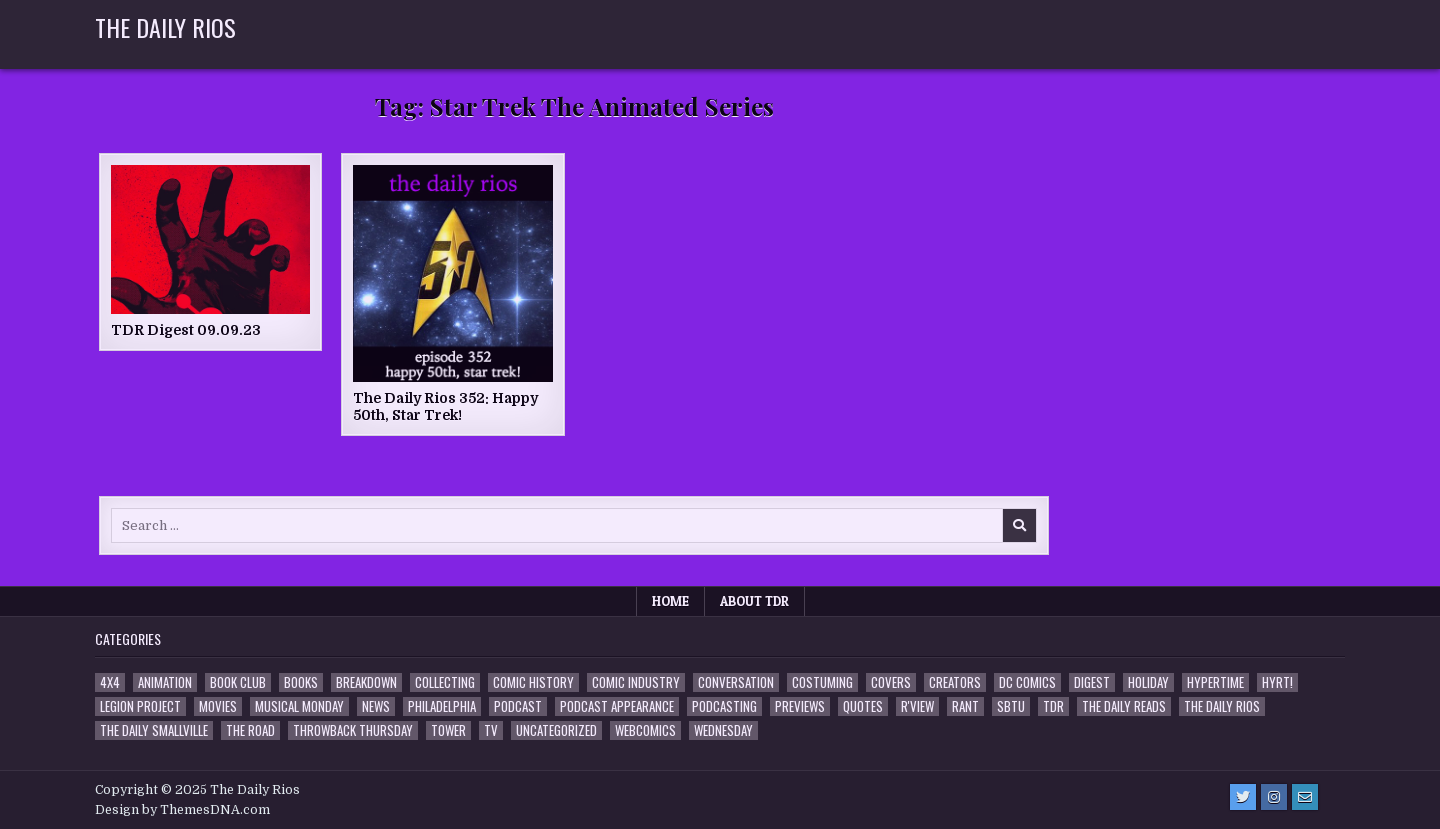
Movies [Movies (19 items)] (218, 706)
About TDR (754, 601)
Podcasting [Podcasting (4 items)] (724, 706)
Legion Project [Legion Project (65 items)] (140, 706)
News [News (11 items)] (376, 706)
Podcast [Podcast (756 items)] (518, 706)
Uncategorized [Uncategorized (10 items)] (556, 730)
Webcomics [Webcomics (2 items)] (645, 730)
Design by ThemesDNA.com (182, 810)
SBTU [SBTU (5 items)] (1011, 706)
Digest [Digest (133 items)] (1092, 682)
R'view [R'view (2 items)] (917, 706)
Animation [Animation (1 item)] (165, 682)
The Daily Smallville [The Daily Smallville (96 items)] (154, 730)
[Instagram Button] (1274, 797)
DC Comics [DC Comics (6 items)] (1027, 682)
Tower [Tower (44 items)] (448, 730)
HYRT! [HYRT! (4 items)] (1277, 682)
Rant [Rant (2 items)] (965, 706)
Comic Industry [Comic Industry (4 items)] (636, 682)
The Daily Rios (165, 27)
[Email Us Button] (1305, 797)
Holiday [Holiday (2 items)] (1148, 682)
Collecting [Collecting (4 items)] (445, 682)
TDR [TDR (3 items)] (1053, 706)
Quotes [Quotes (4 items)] (863, 706)
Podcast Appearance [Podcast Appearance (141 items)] (617, 706)
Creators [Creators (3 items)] (955, 682)
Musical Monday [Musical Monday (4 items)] (299, 706)
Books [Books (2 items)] (301, 682)
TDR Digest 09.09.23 (186, 330)
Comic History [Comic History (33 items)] (533, 682)
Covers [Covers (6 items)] (891, 682)
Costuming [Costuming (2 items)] (822, 682)
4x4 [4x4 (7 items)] (110, 682)
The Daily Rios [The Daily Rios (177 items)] (1222, 706)
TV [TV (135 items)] (491, 730)
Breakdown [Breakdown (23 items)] (366, 682)
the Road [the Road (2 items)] (250, 730)
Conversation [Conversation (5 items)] (736, 682)
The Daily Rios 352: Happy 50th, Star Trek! (445, 406)
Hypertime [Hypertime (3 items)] (1215, 682)
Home (670, 601)
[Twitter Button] (1243, 797)
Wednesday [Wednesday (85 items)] (723, 730)
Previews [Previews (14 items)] (800, 706)
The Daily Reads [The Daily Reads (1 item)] (1124, 706)
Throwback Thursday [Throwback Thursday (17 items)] (353, 730)
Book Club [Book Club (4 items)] (238, 682)
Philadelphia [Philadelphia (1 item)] (442, 706)
